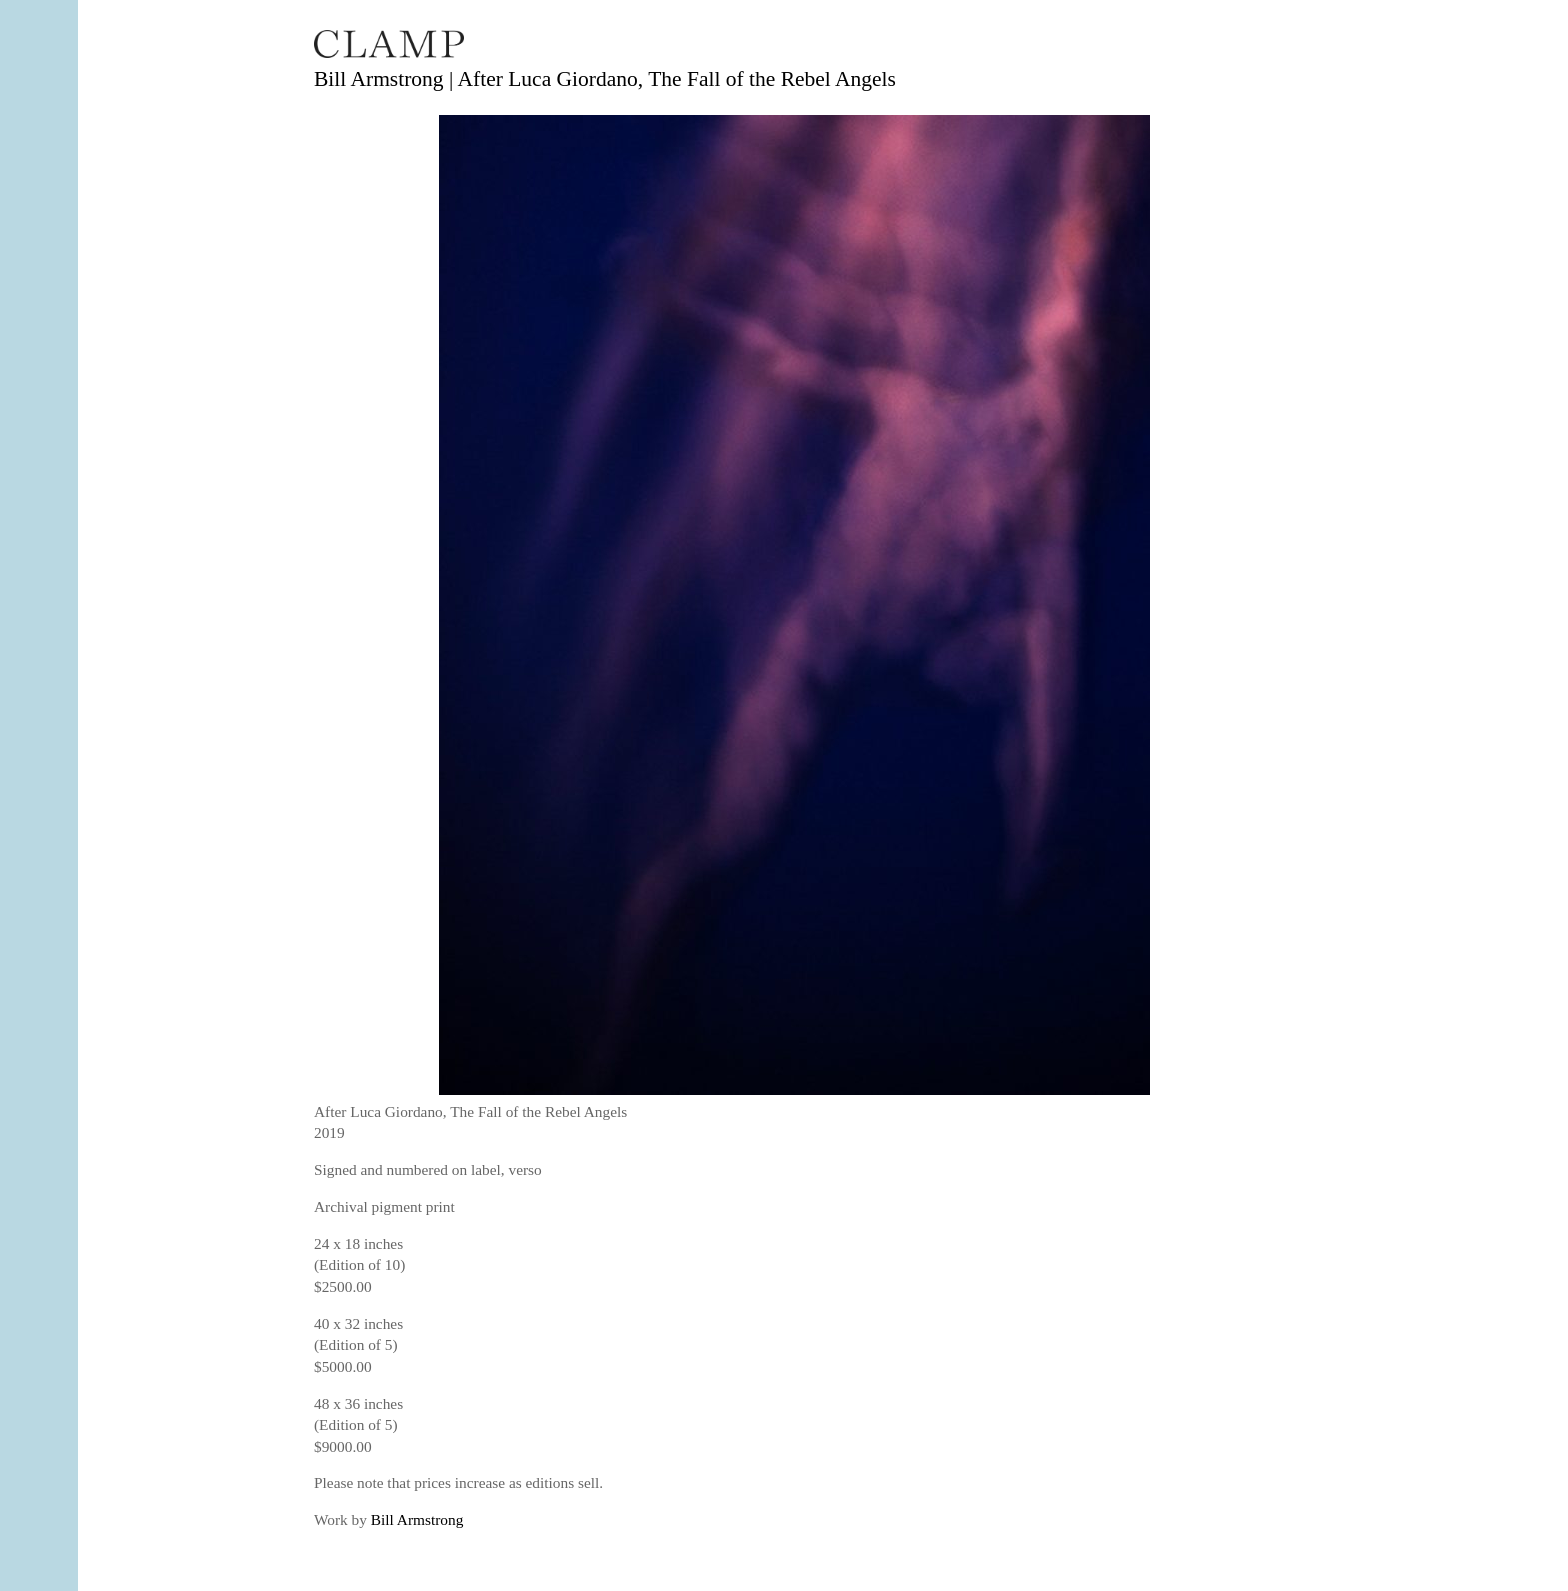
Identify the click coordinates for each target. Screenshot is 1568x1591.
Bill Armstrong (417, 1519)
